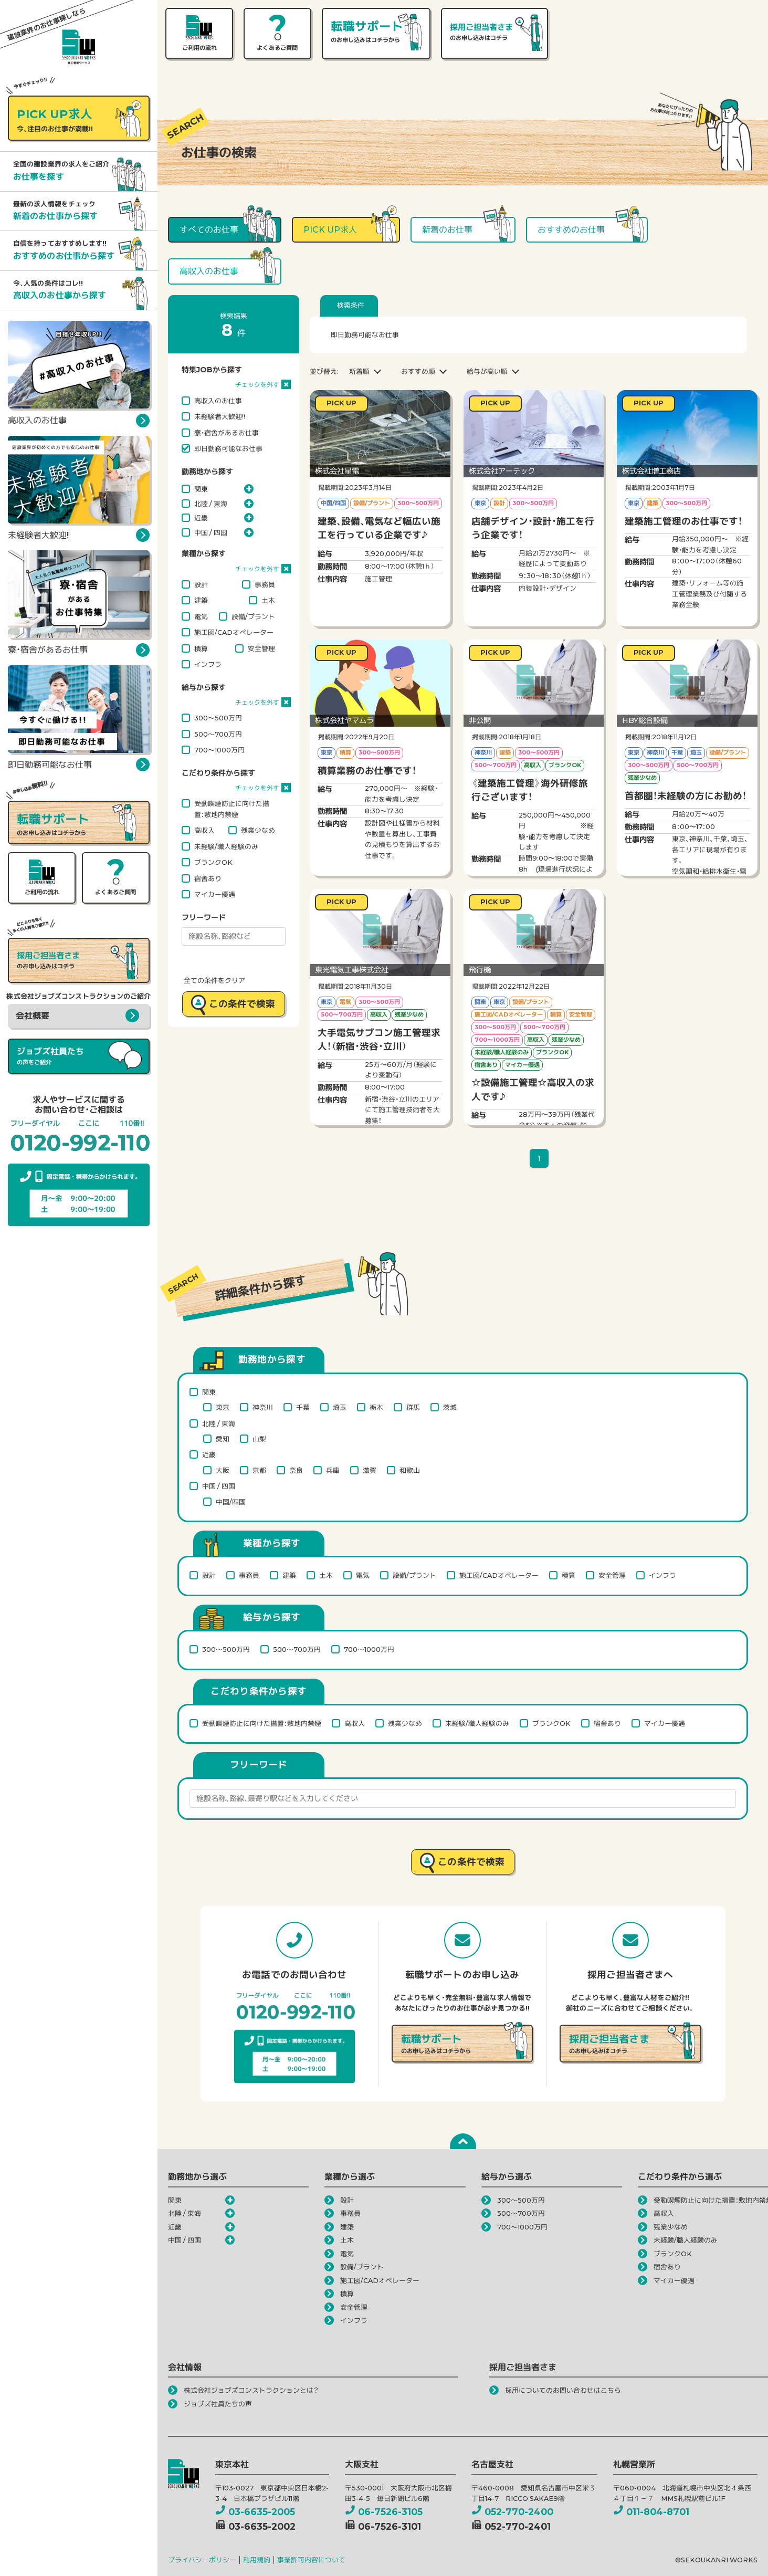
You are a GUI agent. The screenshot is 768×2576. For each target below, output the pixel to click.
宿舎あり (208, 878)
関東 (201, 489)
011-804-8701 (651, 2511)
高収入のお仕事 (218, 400)
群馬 (413, 1407)
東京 (222, 1407)
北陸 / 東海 (210, 503)
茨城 (450, 1407)
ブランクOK (213, 862)
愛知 (222, 1438)
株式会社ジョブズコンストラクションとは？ (251, 2390)
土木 (268, 600)
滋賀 (369, 1470)
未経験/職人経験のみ (226, 846)
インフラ (208, 664)
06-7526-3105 (384, 2511)
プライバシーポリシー (202, 2560)
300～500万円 (218, 718)
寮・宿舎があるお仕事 (226, 432)
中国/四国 (231, 1502)
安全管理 (261, 648)
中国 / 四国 (210, 532)
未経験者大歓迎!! (219, 416)
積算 (201, 648)
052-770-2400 (512, 2511)
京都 (259, 1470)
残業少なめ (258, 830)
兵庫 (333, 1470)
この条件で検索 (242, 1003)
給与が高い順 (487, 371)
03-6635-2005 (255, 2511)
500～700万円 (218, 734)
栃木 (376, 1407)
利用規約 (256, 2560)
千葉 (303, 1407)
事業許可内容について (311, 2560)
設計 (201, 584)
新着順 (359, 371)
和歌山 (409, 1470)
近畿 (201, 518)
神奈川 (263, 1407)
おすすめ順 (418, 371)
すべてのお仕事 (209, 230)
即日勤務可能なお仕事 (228, 448)
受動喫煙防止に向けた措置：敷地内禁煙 (231, 808)
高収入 (204, 830)
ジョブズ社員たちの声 (218, 2404)
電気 (201, 616)
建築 (201, 600)
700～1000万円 (219, 750)
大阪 (222, 1470)
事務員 (265, 584)
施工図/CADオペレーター (233, 632)
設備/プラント (253, 616)
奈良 (296, 1470)
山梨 (259, 1438)
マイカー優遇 (214, 894)
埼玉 (339, 1407)
